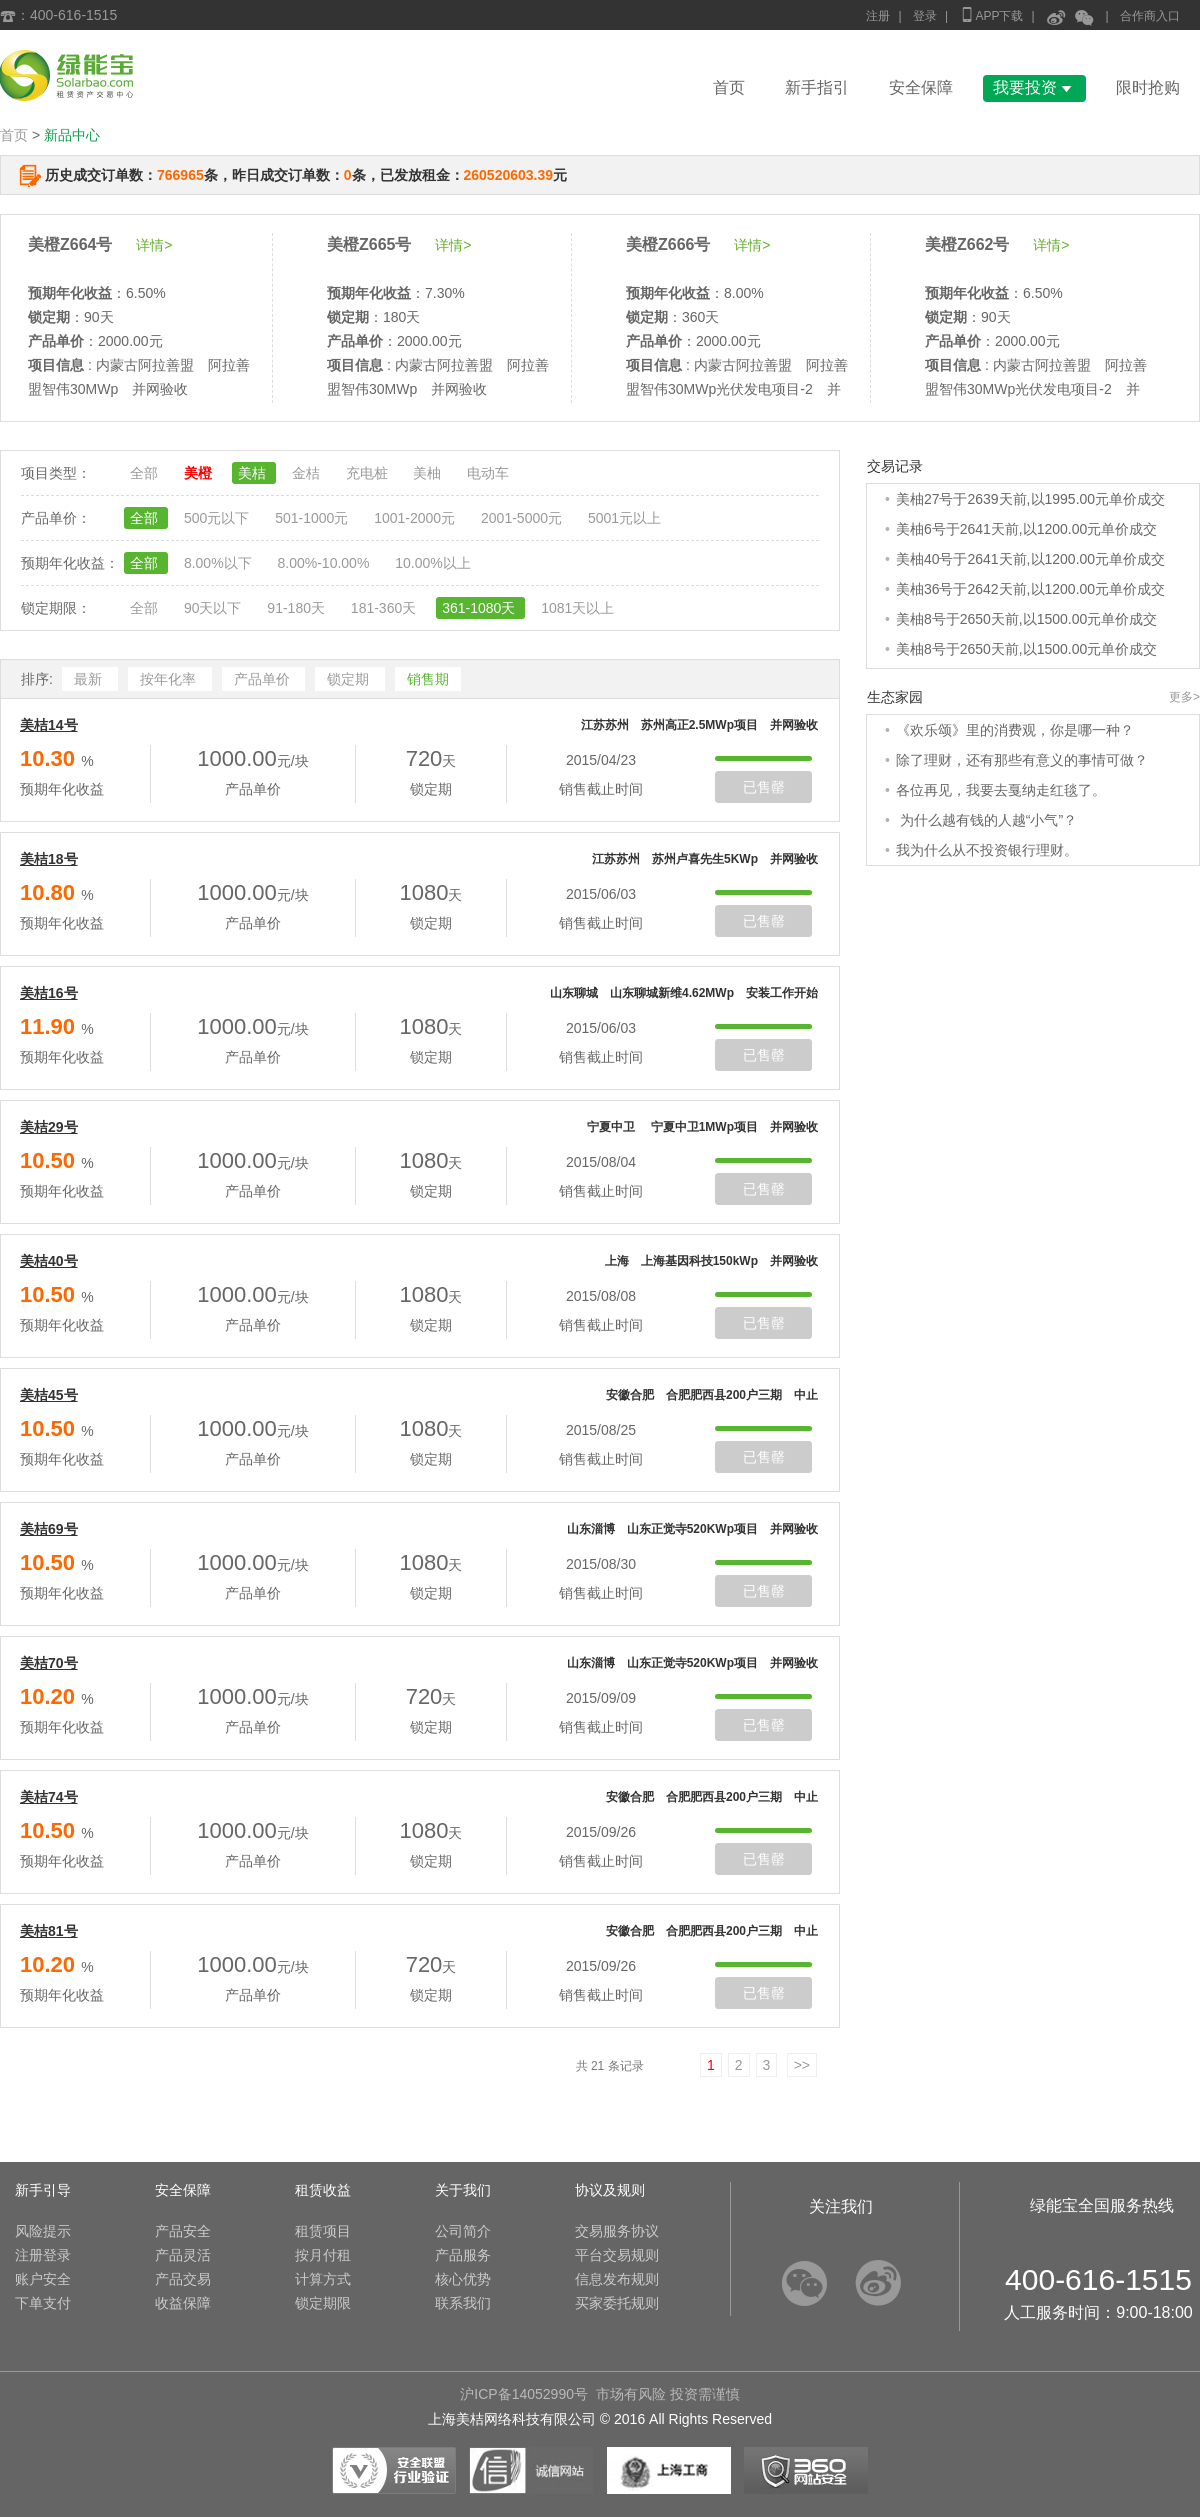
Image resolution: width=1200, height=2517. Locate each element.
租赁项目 (323, 2231)
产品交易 (183, 2279)
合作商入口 (1150, 16)
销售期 (428, 679)
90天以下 (214, 608)
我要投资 (1034, 87)
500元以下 (218, 518)
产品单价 (264, 679)
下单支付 (43, 2303)
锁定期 (350, 679)
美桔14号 (49, 725)
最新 (90, 679)
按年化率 (170, 679)
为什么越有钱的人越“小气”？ (986, 820)
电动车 (488, 473)
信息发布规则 (617, 2279)
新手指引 (817, 87)
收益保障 (183, 2303)
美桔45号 (49, 1395)
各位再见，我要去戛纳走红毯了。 (1001, 790)
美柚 (429, 473)
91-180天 (297, 608)
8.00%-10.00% (325, 563)
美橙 (200, 473)
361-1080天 (480, 608)
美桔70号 (49, 1663)
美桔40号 (49, 1261)
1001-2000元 (416, 518)
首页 (729, 87)
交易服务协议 (617, 2231)
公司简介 (463, 2231)
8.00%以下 (220, 563)
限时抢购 (1148, 87)
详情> (154, 245)
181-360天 (385, 608)
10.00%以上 (432, 563)
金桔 (308, 473)
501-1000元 (313, 518)
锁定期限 (323, 2303)
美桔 (254, 473)
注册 (878, 16)
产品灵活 (183, 2255)
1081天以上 (577, 608)
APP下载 (991, 14)
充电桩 (369, 473)
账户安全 (43, 2279)
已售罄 (764, 787)
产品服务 (463, 2255)
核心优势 (463, 2279)
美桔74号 (49, 1797)
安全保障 (921, 87)
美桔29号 (49, 1127)
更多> (1184, 697)
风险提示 (43, 2231)
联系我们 (463, 2303)
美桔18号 (49, 859)
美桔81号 (49, 1931)
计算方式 (323, 2279)
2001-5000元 (523, 518)
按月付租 (323, 2255)
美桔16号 (49, 993)
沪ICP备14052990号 (524, 2394)
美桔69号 (49, 1529)
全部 (146, 473)
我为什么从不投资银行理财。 (987, 850)
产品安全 (183, 2231)
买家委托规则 (617, 2303)
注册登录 (43, 2255)
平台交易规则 (617, 2255)
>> (802, 2065)
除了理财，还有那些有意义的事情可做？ (1022, 760)
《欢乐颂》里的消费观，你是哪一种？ (1015, 730)
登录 (925, 16)
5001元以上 (624, 518)
